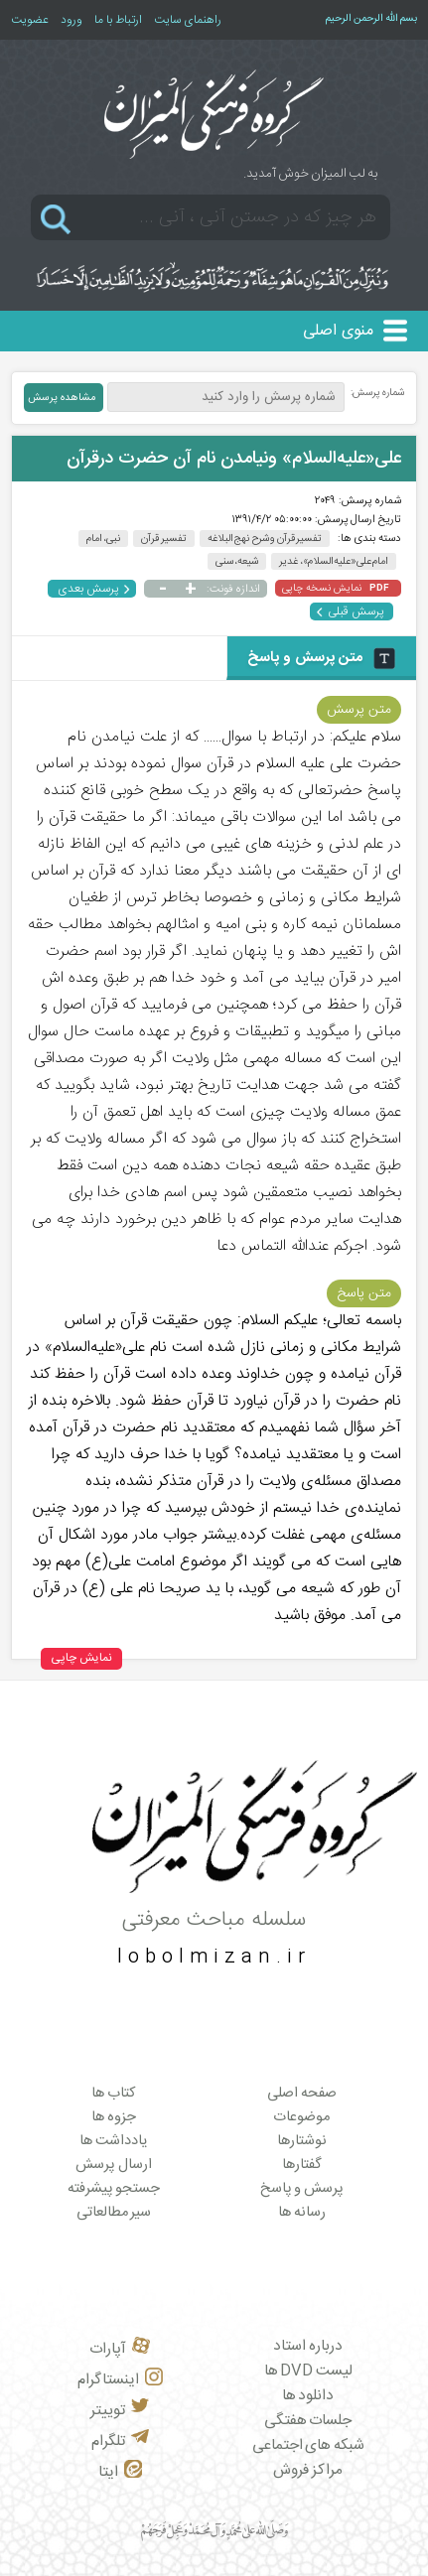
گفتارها (302, 2165)
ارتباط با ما (118, 20)
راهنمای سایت (187, 20)
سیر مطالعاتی (114, 2213)
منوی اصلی (338, 331)
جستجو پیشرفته (114, 2189)
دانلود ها (308, 2395)
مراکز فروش (308, 2470)
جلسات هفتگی (308, 2420)
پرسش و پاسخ (302, 2189)
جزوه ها (113, 2117)
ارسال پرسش (113, 2165)
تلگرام (120, 2441)
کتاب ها (113, 2093)
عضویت (30, 20)
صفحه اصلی (302, 2093)
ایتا (120, 2472)
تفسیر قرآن (164, 538)
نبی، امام (103, 538)
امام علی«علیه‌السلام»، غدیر (333, 561)
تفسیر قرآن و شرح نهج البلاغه (265, 538)
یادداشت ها (113, 2141)
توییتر (119, 2410)
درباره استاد (308, 2346)
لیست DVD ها (308, 2371)
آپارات (119, 2349)
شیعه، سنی (237, 561)
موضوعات (301, 2117)
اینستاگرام (120, 2380)
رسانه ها (302, 2213)
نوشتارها (302, 2141)
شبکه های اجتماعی (308, 2445)
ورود (71, 20)
